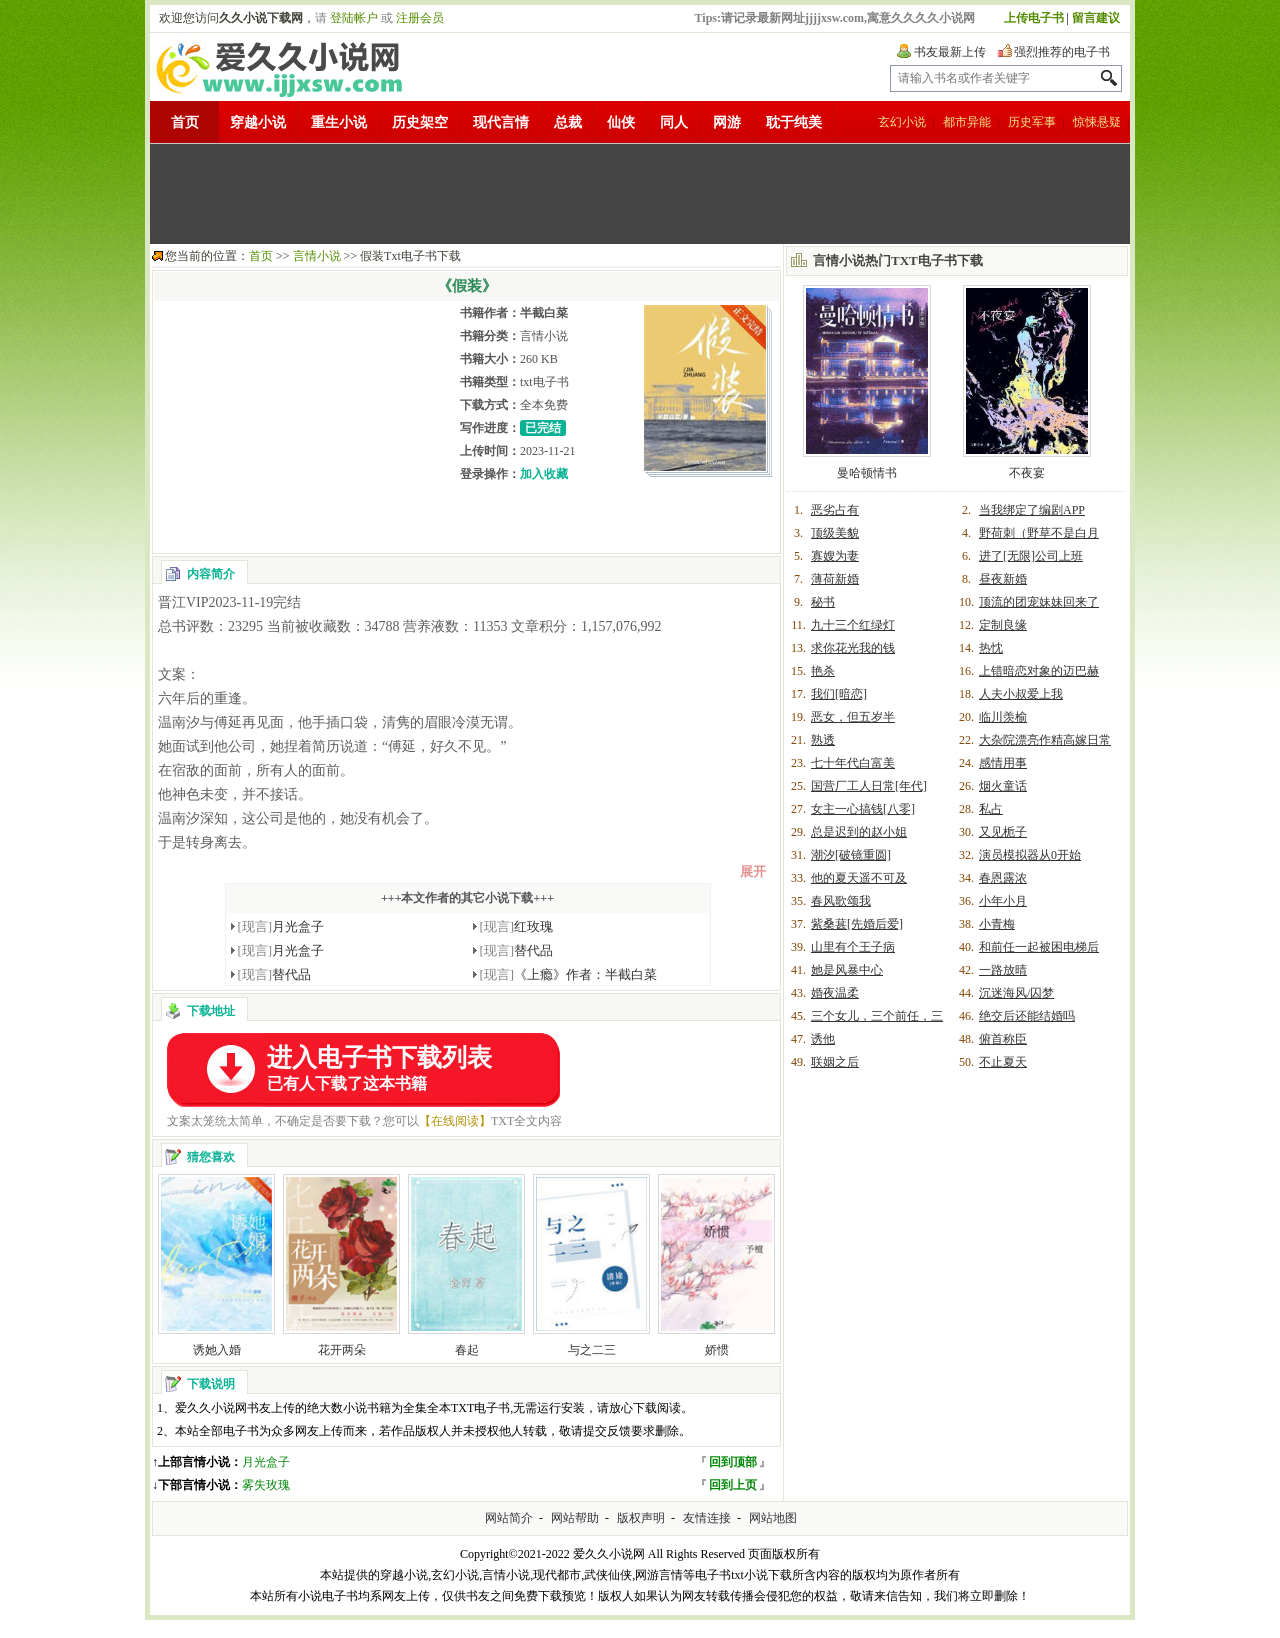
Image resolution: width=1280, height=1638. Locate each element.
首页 (185, 122)
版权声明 (641, 1518)
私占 (991, 809)
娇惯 (717, 1350)
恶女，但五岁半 (853, 717)
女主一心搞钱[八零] (863, 809)
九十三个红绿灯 (853, 625)
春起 (467, 1350)
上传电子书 (1034, 18)
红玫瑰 (517, 926)
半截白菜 (544, 313)
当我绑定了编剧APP (1032, 510)
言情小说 (317, 256)
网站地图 (773, 1518)
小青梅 (997, 924)
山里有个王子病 (853, 947)
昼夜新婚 (1003, 579)
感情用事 (1003, 763)
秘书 (823, 602)
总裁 (568, 122)
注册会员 (420, 18)
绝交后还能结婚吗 (1027, 1016)
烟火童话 (1003, 786)
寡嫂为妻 (835, 556)
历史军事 (1032, 122)
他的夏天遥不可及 (859, 878)
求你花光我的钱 (853, 648)
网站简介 (509, 1518)
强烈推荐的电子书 (1062, 52)
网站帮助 (575, 1518)
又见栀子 (1003, 832)
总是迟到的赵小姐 (859, 832)
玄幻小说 (902, 122)
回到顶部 (733, 1462)
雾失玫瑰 (266, 1485)
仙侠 (621, 122)
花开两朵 (342, 1350)
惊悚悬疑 (1097, 122)
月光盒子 (281, 926)
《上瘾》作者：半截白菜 (569, 974)
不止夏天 (1003, 1062)
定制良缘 (1003, 625)
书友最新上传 (950, 52)
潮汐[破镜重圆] (851, 855)
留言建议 (1096, 18)
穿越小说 (258, 122)
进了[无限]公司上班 (1031, 556)
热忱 (991, 648)
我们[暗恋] (839, 694)
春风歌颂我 (841, 901)
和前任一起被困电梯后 (1039, 947)
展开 (753, 871)
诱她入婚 (217, 1350)
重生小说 (339, 122)
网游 (727, 122)
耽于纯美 (794, 122)
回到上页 (733, 1485)
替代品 (517, 950)
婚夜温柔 (835, 993)
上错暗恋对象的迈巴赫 (1039, 671)
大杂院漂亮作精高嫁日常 (1045, 740)
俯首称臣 (1003, 1039)
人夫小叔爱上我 (1021, 694)
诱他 (823, 1039)
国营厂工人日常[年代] (869, 786)
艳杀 (823, 671)
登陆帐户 (354, 18)
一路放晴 (1003, 970)
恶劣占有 (835, 510)
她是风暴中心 (847, 970)
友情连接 (707, 1518)
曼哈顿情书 (867, 473)
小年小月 (1003, 901)
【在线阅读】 (455, 1121)
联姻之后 (835, 1062)
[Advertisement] (640, 194)
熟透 (823, 740)
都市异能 (967, 122)
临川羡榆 (1003, 717)
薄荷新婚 (835, 579)
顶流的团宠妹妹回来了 (1039, 602)
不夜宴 (1027, 473)
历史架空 (420, 122)
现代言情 (501, 122)
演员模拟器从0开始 (1030, 855)
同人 (674, 122)
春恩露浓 (1003, 878)
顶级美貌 (835, 533)
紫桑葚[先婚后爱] (857, 924)
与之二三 (592, 1350)
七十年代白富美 (853, 763)
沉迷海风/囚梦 (1016, 993)
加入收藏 (544, 474)
